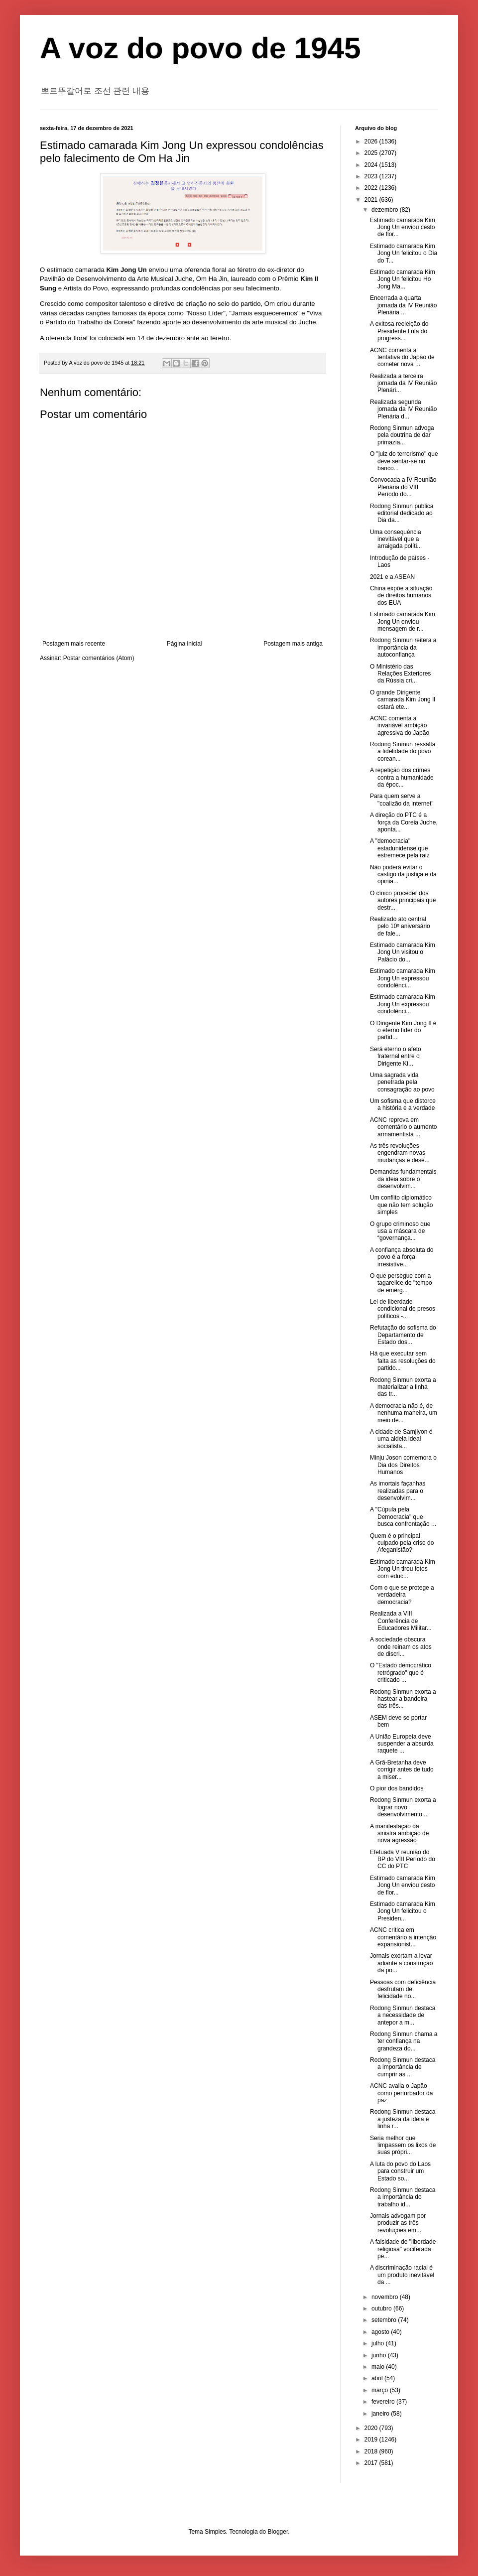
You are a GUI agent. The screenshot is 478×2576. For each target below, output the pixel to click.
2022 (371, 187)
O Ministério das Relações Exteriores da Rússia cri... (400, 673)
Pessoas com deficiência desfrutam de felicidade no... (403, 1989)
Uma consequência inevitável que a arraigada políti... (396, 539)
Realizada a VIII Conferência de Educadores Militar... (401, 1620)
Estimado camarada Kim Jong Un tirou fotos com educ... (402, 1569)
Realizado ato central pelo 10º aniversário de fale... (400, 926)
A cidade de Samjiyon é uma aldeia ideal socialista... (401, 1439)
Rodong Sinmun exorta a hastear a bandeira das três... (403, 1699)
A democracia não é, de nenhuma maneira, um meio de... (403, 1413)
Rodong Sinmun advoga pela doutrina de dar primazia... (402, 435)
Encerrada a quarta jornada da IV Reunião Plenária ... (403, 305)
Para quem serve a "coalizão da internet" (402, 800)
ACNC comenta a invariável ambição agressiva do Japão (399, 725)
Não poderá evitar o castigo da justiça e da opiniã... (403, 874)
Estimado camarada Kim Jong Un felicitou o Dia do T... (403, 253)
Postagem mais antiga (293, 643)
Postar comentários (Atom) (98, 658)
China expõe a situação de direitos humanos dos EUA (401, 595)
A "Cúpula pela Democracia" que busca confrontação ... (403, 1516)
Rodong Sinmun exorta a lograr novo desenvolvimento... (403, 1807)
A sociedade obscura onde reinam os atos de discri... (401, 1646)
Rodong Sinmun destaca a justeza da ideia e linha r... (402, 2119)
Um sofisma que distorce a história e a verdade (403, 1104)
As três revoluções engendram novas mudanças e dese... (400, 1153)
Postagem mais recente (73, 643)
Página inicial (184, 643)
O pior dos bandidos (396, 1788)
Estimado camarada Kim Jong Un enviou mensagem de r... (402, 621)
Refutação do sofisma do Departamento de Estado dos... (403, 1335)
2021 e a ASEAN (392, 576)
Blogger (278, 2531)
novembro (385, 2297)
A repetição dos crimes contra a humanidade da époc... (402, 777)
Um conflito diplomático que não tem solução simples (401, 1205)
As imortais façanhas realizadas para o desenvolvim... (397, 1490)
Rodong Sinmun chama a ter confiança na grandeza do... (403, 2041)
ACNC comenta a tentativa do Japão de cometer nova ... (402, 357)
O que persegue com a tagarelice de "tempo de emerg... (401, 1283)
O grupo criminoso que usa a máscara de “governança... (400, 1231)
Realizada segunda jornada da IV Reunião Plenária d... (403, 409)
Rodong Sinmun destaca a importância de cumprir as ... (402, 2067)
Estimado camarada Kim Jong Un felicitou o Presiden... (402, 1911)
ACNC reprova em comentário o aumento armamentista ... (403, 1127)
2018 (371, 2451)
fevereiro (383, 2401)
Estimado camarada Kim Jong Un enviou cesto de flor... (402, 227)
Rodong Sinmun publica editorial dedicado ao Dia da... (401, 513)
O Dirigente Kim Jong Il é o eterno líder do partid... (403, 1030)
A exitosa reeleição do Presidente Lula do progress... (399, 331)
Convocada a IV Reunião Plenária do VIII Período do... (403, 487)
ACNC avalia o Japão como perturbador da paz (401, 2093)
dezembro (385, 209)
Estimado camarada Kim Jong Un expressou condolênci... (402, 978)
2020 (371, 2428)
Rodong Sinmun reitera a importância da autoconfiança (403, 647)
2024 (371, 164)
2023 (371, 176)
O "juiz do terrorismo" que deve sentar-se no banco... (404, 461)
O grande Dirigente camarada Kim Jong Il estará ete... (402, 699)
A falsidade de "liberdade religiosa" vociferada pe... (403, 2249)
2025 (371, 152)
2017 (371, 2462)
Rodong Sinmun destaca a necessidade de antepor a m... (402, 2015)
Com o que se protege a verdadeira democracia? (402, 1595)
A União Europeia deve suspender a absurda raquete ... (402, 1744)
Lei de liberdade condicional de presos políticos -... (402, 1309)
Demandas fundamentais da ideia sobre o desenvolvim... (403, 1179)
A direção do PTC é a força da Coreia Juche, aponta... (404, 822)
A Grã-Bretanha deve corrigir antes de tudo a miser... (402, 1769)
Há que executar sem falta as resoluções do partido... (403, 1360)
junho (379, 2355)
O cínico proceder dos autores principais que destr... (403, 900)
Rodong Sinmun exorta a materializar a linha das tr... (403, 1387)
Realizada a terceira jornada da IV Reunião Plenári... (403, 383)
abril (377, 2378)
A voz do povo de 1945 (200, 48)
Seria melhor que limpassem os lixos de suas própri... (403, 2145)
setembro (384, 2319)
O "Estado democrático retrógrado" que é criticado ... (400, 1672)
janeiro (381, 2413)
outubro (382, 2308)
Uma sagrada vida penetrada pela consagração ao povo (402, 1082)
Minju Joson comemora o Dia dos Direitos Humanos (403, 1465)
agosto (381, 2331)
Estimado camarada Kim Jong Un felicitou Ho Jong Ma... (402, 279)
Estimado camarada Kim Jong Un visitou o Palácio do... (402, 952)
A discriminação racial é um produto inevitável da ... (402, 2275)
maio (378, 2366)
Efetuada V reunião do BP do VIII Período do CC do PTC (402, 1859)
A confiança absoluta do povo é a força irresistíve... (401, 1257)
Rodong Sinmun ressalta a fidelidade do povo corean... (402, 751)
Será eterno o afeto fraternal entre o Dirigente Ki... (395, 1056)
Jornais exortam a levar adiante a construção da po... (401, 1963)
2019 (371, 2439)
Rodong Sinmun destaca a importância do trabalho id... (402, 2197)
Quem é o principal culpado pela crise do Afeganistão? (402, 1543)
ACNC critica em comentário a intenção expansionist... (403, 1937)
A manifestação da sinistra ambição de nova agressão (399, 1833)
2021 (371, 199)
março (380, 2390)
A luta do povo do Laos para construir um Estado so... (400, 2171)
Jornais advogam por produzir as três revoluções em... (398, 2223)
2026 (371, 141)
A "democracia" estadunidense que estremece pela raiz (400, 848)
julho (378, 2343)
